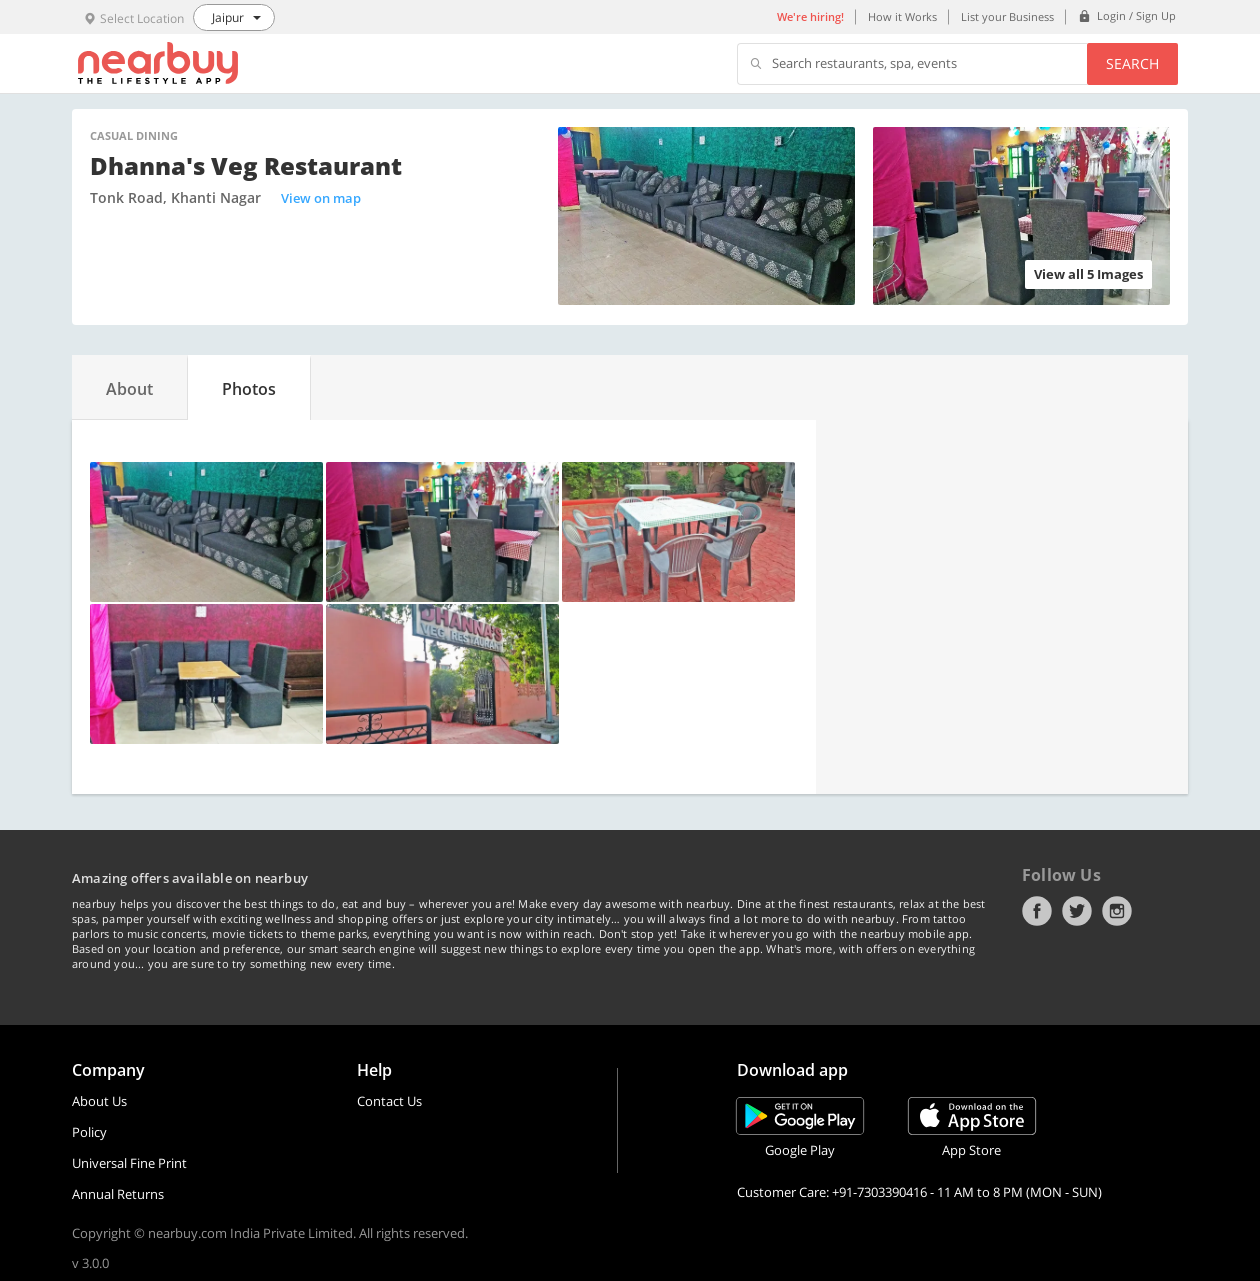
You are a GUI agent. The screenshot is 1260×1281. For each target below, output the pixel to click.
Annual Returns (118, 1194)
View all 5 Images (1088, 274)
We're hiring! (810, 16)
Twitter (1077, 911)
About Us (99, 1101)
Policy (89, 1132)
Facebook (1037, 911)
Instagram (1117, 911)
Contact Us (389, 1101)
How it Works (902, 16)
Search (1132, 63)
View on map (321, 198)
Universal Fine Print (129, 1163)
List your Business (1007, 16)
